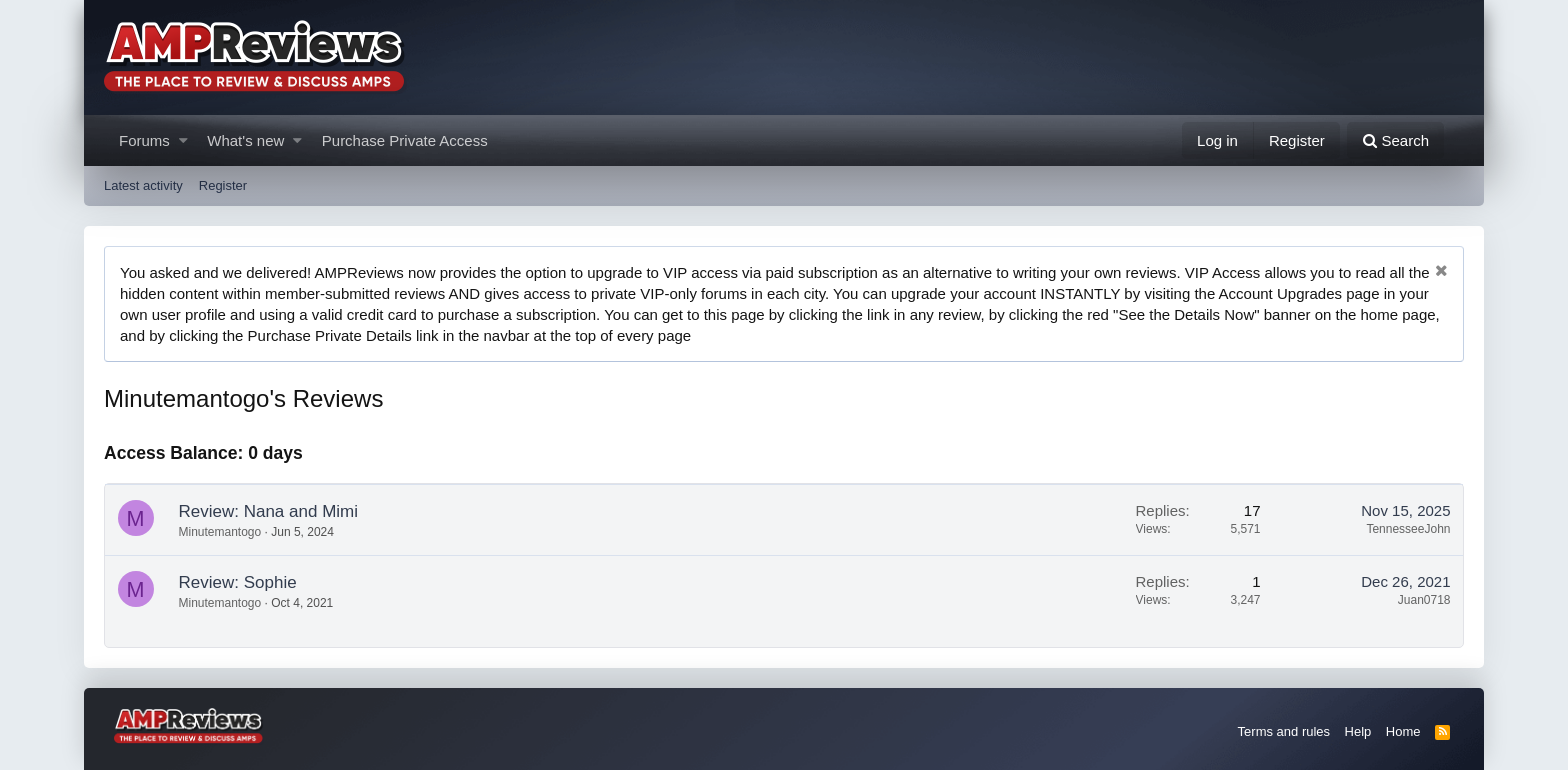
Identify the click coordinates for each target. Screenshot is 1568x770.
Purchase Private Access (405, 140)
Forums (144, 140)
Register (223, 185)
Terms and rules (1284, 731)
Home (1403, 731)
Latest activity (143, 185)
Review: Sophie (238, 582)
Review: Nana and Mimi (269, 511)
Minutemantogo (220, 532)
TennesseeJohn (1408, 529)
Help (1358, 731)
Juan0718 (1424, 600)
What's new (245, 140)
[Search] (1395, 140)
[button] (183, 140)
